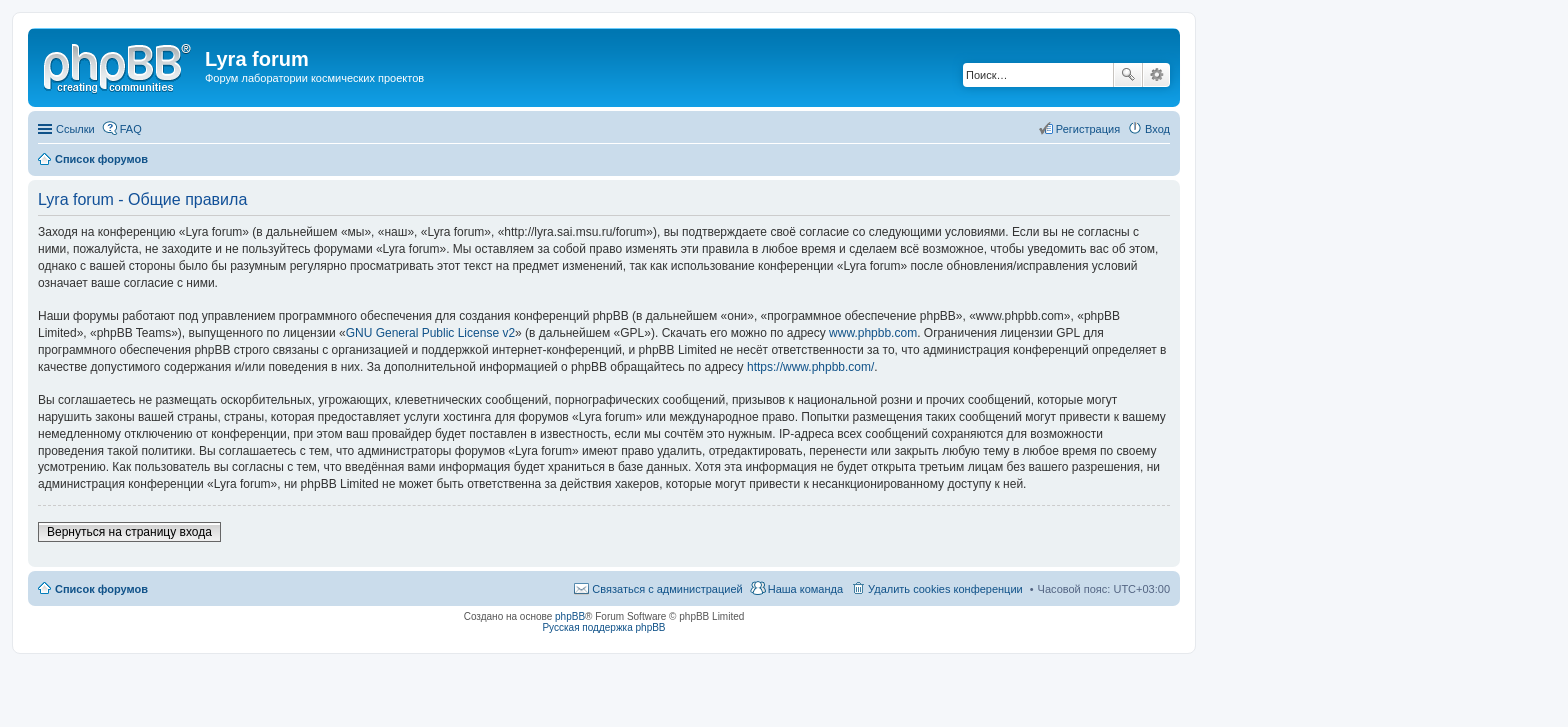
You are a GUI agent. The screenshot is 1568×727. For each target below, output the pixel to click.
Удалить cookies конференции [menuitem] (945, 589)
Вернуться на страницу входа (129, 532)
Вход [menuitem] (1157, 129)
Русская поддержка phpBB (603, 627)
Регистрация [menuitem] (1088, 129)
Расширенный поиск (1156, 75)
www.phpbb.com (873, 333)
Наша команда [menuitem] (805, 589)
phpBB (570, 616)
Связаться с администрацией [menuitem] (667, 589)
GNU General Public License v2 (430, 333)
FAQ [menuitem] (131, 129)
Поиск (1128, 75)
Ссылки (75, 129)
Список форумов (101, 589)
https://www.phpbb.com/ (810, 367)
